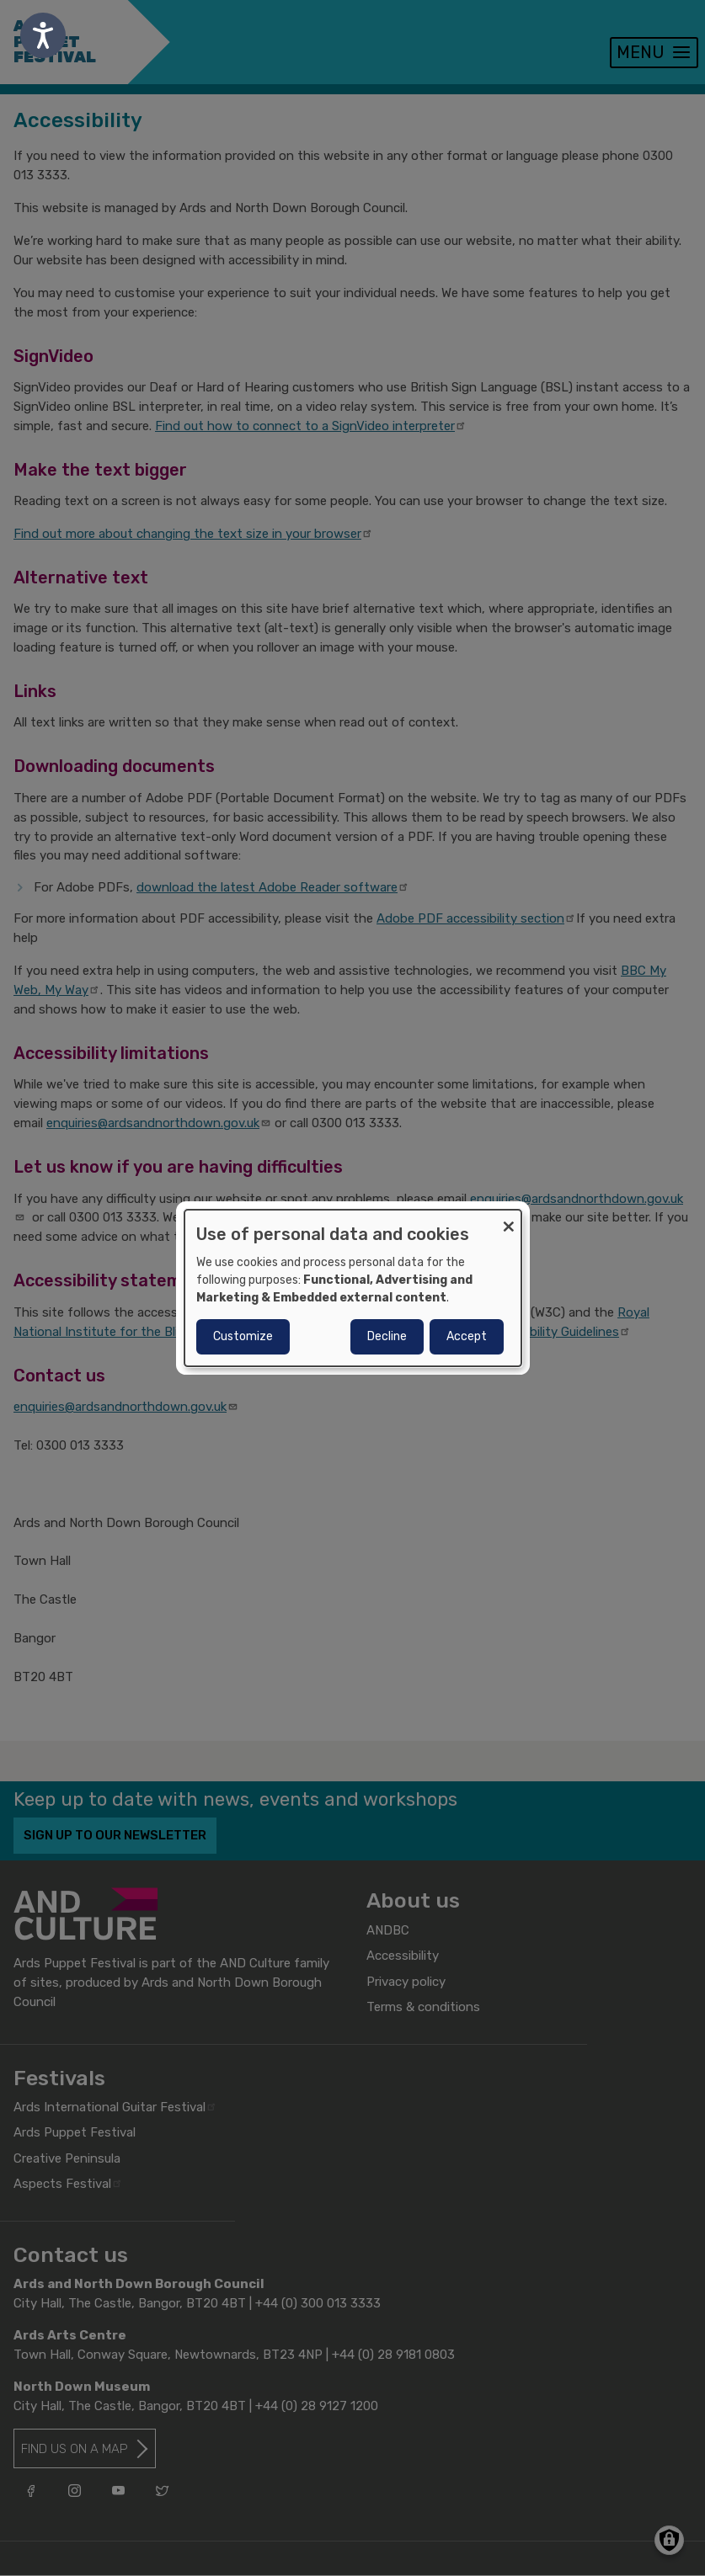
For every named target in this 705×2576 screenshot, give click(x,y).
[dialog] (352, 1288)
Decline (387, 1336)
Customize (243, 1336)
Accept (466, 1336)
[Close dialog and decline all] (508, 1220)
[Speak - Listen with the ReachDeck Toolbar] (43, 35)
